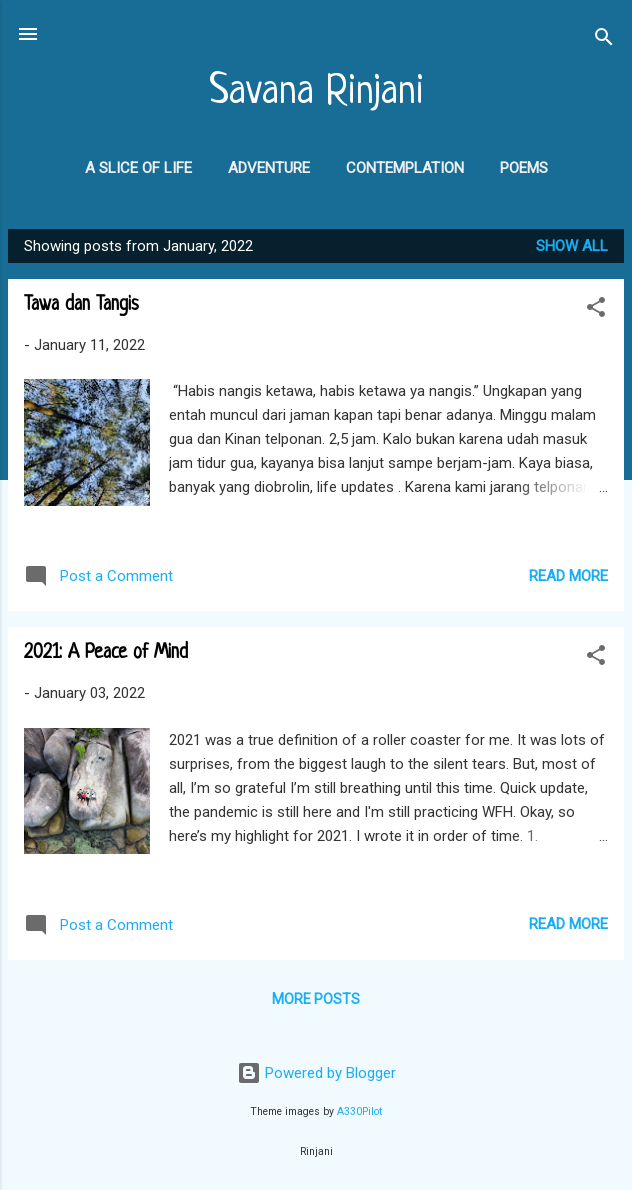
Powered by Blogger (316, 1073)
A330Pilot (359, 1111)
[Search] (604, 40)
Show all (572, 246)
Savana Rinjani (316, 92)
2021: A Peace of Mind (106, 653)
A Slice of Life (138, 168)
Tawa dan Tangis (81, 305)
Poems (524, 168)
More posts (316, 999)
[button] (596, 310)
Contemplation (405, 168)
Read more (568, 576)
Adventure (269, 168)
